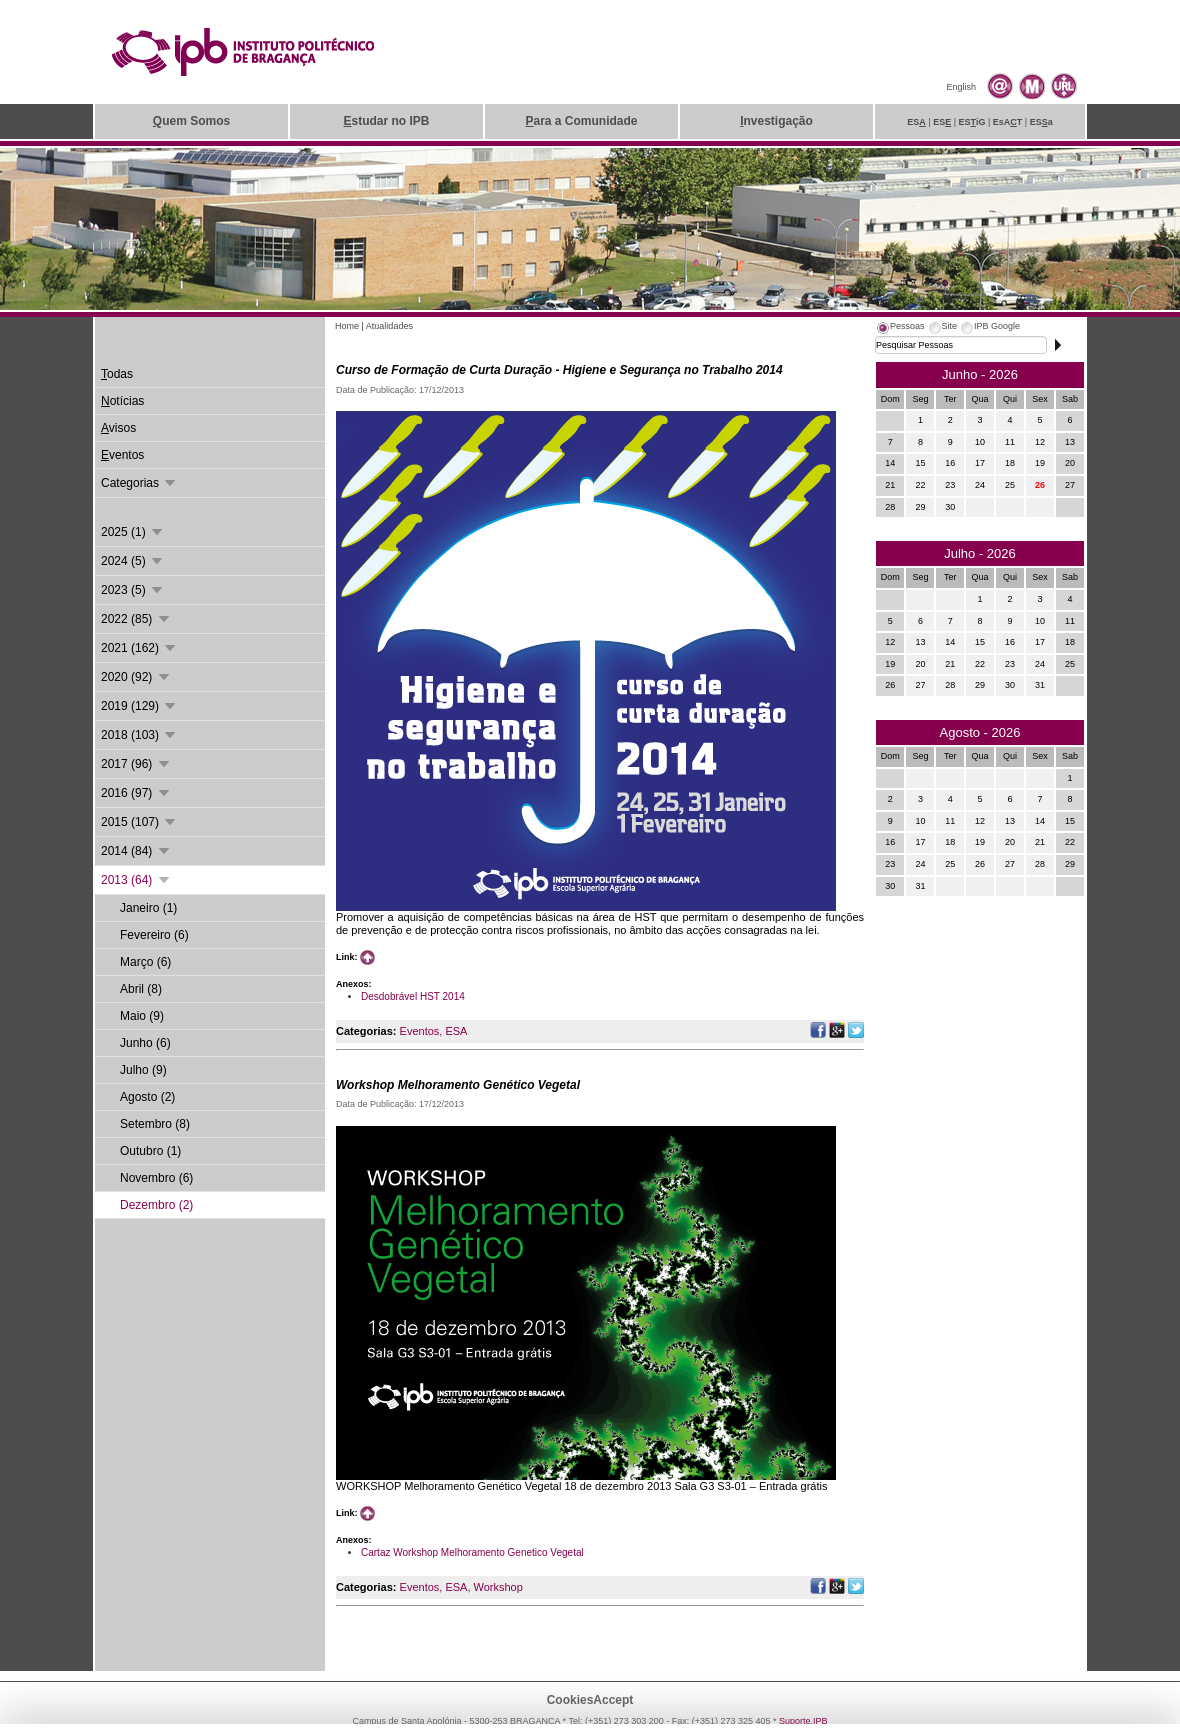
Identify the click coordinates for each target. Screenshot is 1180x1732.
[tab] (900, 329)
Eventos (420, 1031)
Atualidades (389, 326)
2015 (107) (139, 822)
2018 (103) (139, 735)
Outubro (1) (150, 1151)
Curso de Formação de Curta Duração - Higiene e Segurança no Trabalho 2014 (559, 370)
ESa (1041, 122)
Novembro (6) (156, 1178)
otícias (122, 401)
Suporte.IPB (803, 1721)
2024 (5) (133, 561)
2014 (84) (136, 851)
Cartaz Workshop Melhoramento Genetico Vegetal (472, 1552)
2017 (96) (136, 764)
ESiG (972, 122)
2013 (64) (136, 880)
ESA (456, 1031)
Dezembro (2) (156, 1205)
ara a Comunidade (581, 121)
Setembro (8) (155, 1124)
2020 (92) (136, 677)
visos (118, 428)
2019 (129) (139, 706)
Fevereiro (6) (154, 935)
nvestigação (776, 121)
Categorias (139, 483)
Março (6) (145, 962)
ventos (122, 455)
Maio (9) (142, 1016)
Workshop (497, 1587)
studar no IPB (386, 121)
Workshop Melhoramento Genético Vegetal (458, 1085)
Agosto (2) (147, 1097)
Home (347, 326)
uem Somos (191, 121)
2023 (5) (133, 590)
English (961, 87)
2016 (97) (136, 793)
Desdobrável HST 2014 (413, 996)
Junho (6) (145, 1043)
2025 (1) (133, 532)
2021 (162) (139, 648)
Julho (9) (143, 1070)
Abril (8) (141, 989)
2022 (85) (136, 619)
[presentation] (900, 329)
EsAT (1008, 122)
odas (117, 374)
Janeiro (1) (148, 908)
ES (916, 122)
